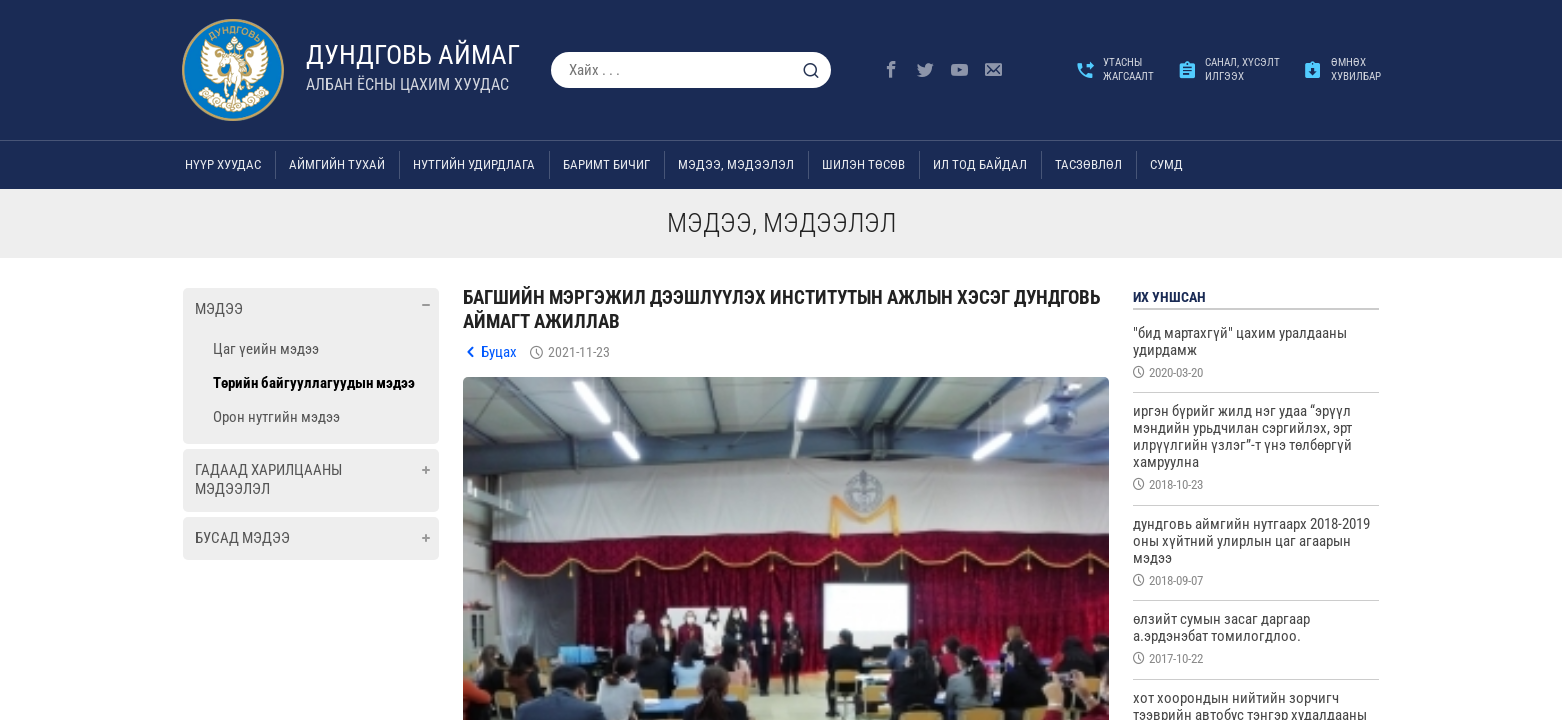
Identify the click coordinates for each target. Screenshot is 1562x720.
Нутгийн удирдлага (474, 164)
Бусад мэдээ (242, 538)
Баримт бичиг (606, 164)
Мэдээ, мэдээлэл (736, 164)
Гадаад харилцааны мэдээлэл (268, 480)
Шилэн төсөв (863, 164)
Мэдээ (219, 309)
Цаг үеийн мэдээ (266, 349)
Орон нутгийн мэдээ (276, 417)
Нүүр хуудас (223, 164)
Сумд (1166, 164)
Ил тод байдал (980, 164)
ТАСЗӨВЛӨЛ (1088, 164)
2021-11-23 (579, 352)
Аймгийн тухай (337, 164)
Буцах (499, 352)
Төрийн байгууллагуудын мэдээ (314, 383)
